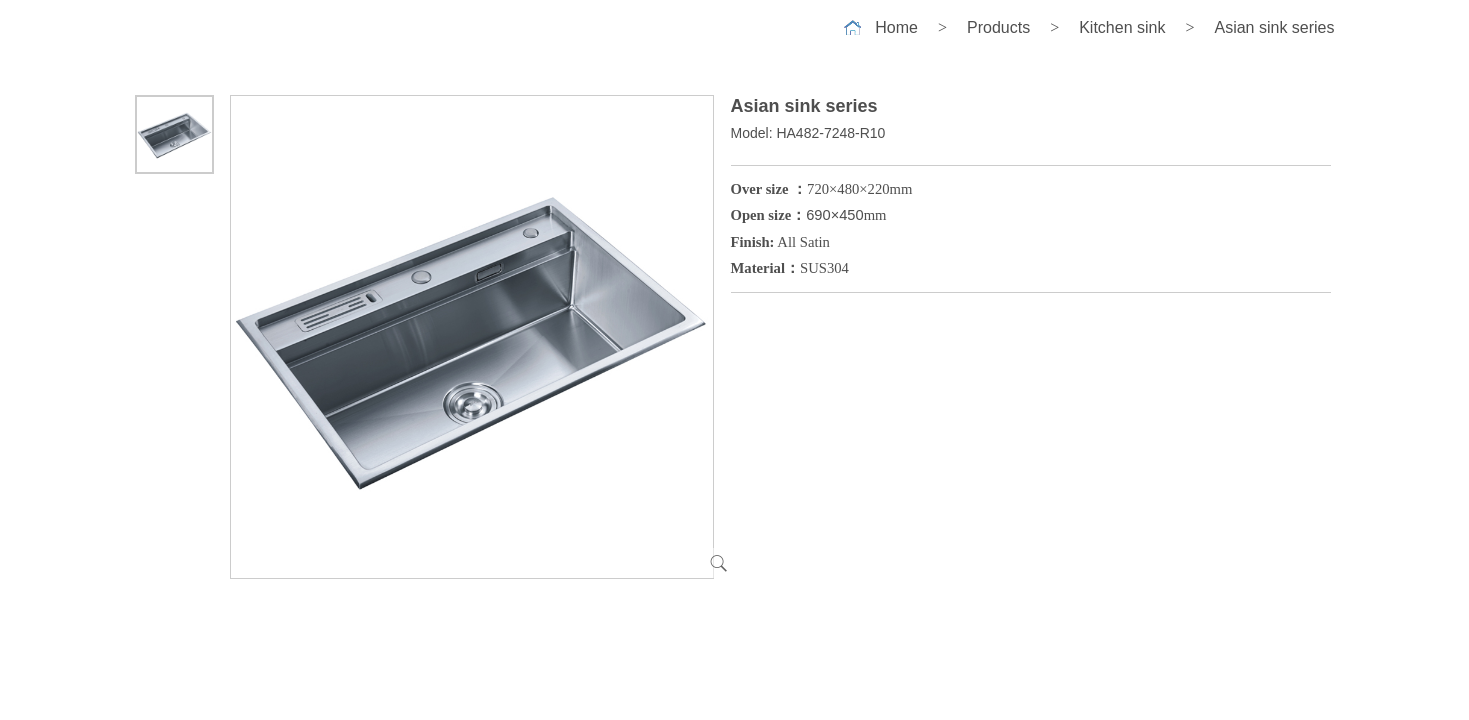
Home (896, 27)
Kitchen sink (1122, 27)
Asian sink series (1274, 27)
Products (998, 27)
